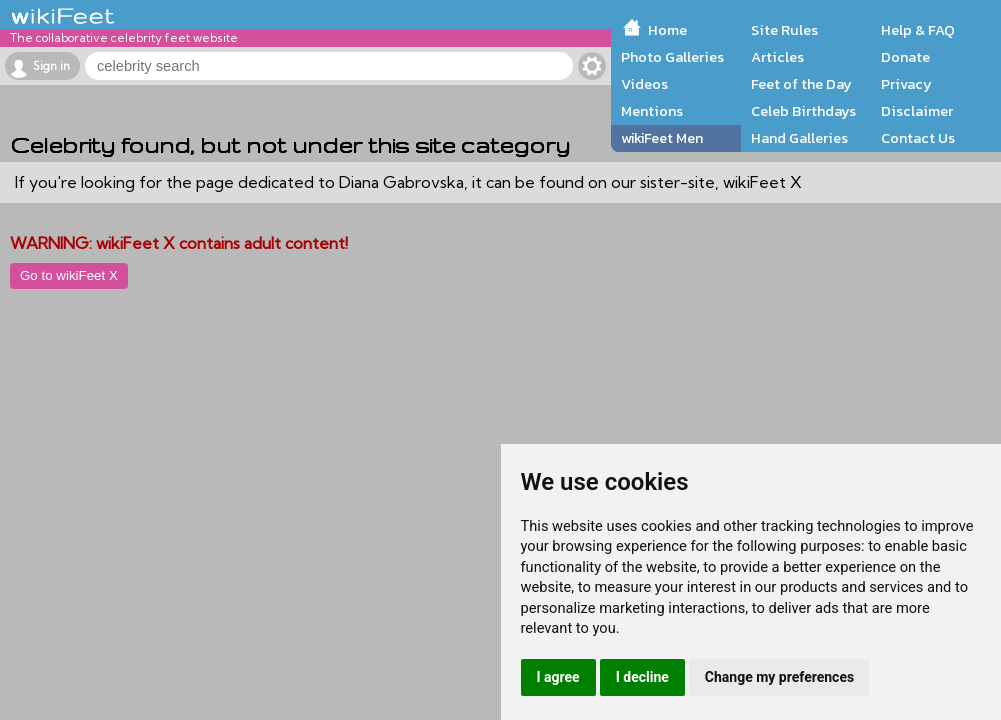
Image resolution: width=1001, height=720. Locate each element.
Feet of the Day (801, 84)
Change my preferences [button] (779, 677)
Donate (905, 57)
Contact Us (918, 138)
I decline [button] (642, 677)
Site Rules (784, 30)
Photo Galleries (672, 57)
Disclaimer (917, 111)
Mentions (652, 111)
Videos (644, 84)
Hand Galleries (799, 138)
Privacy (906, 84)
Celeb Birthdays (803, 111)
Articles (777, 57)
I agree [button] (558, 677)
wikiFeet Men (662, 138)
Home (667, 30)
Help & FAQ (918, 30)
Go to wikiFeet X (69, 275)
